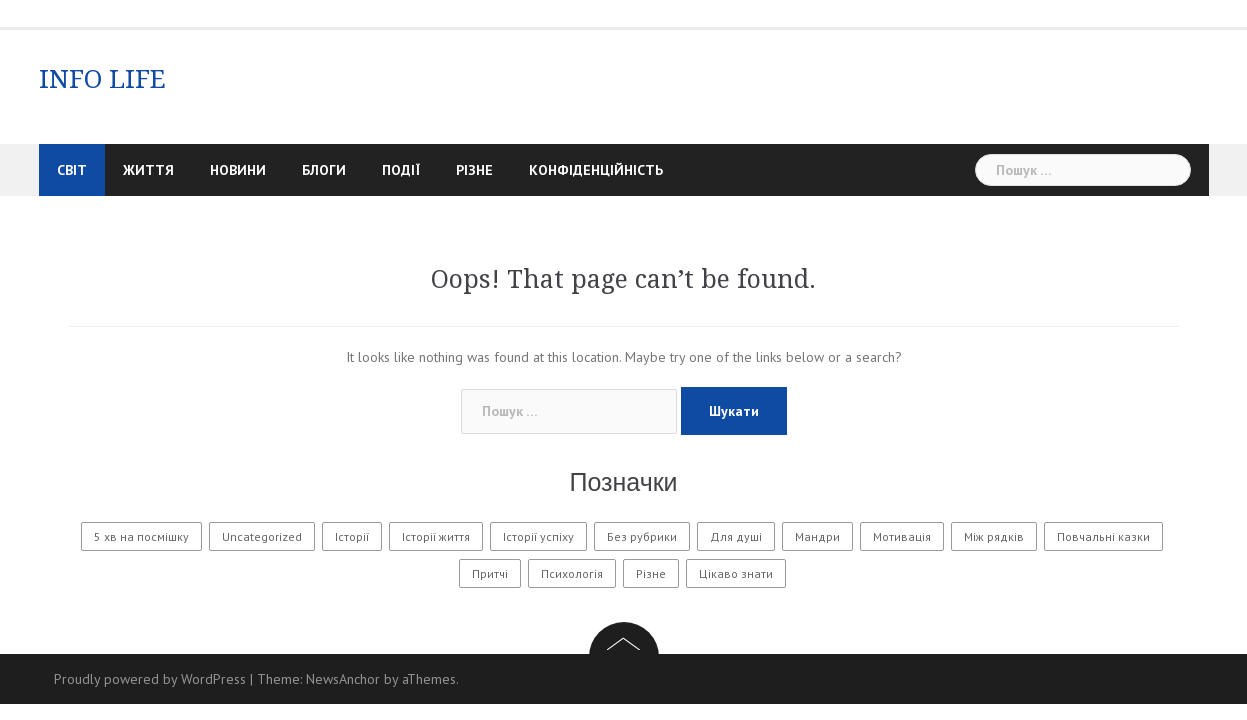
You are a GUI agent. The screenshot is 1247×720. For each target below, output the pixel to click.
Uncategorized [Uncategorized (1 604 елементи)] (262, 536)
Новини (238, 170)
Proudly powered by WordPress (150, 679)
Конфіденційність (596, 170)
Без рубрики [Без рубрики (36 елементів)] (642, 536)
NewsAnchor (343, 679)
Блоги (324, 170)
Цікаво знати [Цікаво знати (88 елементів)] (736, 573)
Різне (474, 170)
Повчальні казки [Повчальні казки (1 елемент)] (1103, 536)
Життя (148, 170)
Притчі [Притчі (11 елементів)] (490, 573)
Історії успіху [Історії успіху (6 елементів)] (538, 536)
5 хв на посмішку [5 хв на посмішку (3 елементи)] (141, 536)
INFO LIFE (102, 79)
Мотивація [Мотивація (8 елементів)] (902, 536)
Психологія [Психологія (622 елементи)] (572, 573)
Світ (72, 170)
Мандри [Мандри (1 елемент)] (817, 536)
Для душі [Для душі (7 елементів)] (736, 536)
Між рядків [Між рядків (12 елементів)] (994, 536)
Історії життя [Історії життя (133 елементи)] (436, 536)
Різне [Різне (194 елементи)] (651, 573)
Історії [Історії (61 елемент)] (352, 536)
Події (401, 170)
